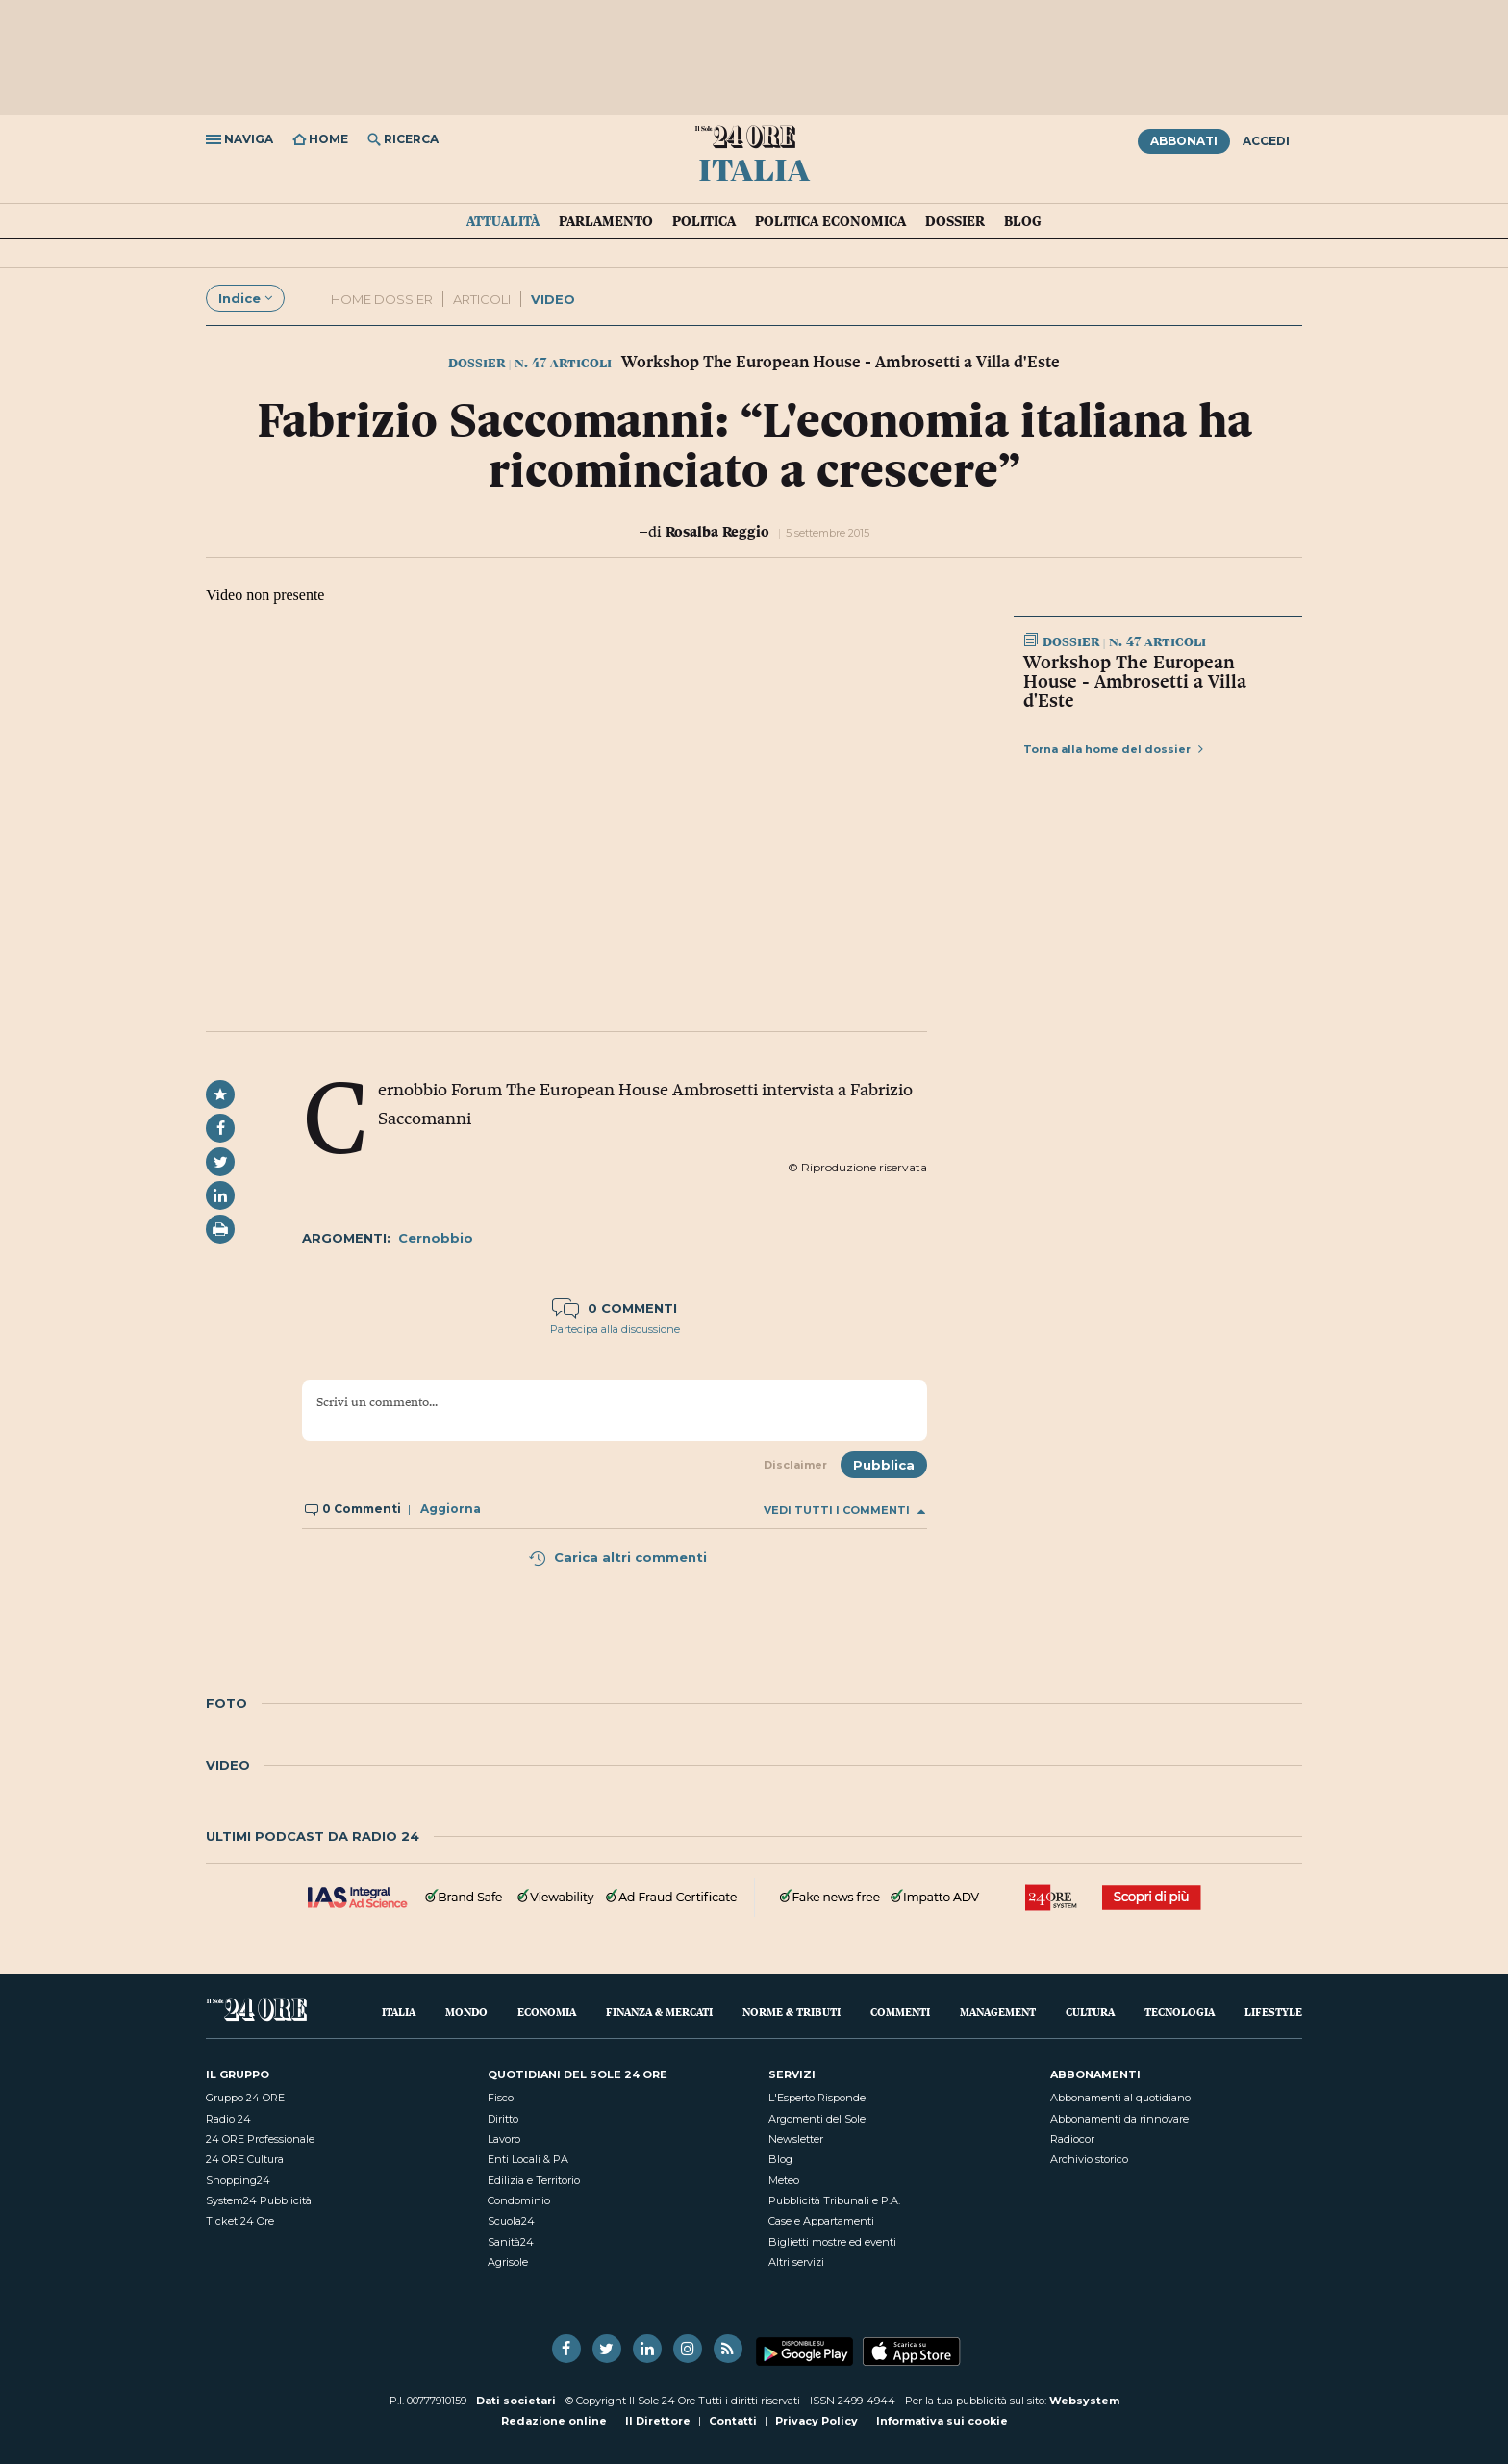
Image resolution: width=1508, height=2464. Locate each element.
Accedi (1266, 141)
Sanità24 (511, 2242)
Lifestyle (1273, 2011)
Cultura (1090, 2011)
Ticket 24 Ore (240, 2220)
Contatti (733, 2420)
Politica (704, 221)
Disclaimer (795, 1464)
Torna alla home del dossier (1113, 749)
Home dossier (382, 299)
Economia (546, 2011)
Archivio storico (1089, 2159)
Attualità (503, 221)
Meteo (783, 2180)
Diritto (503, 2118)
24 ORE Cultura (245, 2159)
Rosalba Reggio (717, 531)
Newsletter (795, 2139)
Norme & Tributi (791, 2011)
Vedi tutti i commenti (844, 1510)
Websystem (1084, 2400)
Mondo (466, 2011)
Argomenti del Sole (817, 2118)
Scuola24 (511, 2220)
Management (998, 2011)
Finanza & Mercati (659, 2011)
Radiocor (1072, 2139)
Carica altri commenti (617, 1557)
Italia (754, 168)
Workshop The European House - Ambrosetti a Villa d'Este (1134, 681)
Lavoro (504, 2139)
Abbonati (1184, 141)
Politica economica (830, 221)
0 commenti (614, 1308)
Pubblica (884, 1464)
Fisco (501, 2097)
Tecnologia (1179, 2011)
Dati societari (516, 2400)
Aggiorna (450, 1508)
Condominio (519, 2200)
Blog (1023, 221)
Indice (245, 298)
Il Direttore (658, 2420)
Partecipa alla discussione (615, 1329)
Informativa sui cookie (942, 2420)
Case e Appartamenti (821, 2220)
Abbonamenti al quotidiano (1120, 2097)
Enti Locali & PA (528, 2159)
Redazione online (554, 2420)
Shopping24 (238, 2180)
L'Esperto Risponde (817, 2097)
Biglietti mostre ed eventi (832, 2242)
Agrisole (508, 2262)
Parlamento (606, 221)
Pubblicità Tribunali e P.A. (834, 2200)
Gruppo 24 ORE (245, 2097)
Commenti (900, 2011)
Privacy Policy (816, 2420)
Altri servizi (796, 2262)
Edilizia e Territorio (534, 2180)
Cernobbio (435, 1237)
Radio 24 (228, 2118)
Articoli (482, 299)
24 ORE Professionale (260, 2139)
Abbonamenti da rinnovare (1119, 2118)
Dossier (955, 221)
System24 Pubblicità (259, 2200)
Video (553, 299)
